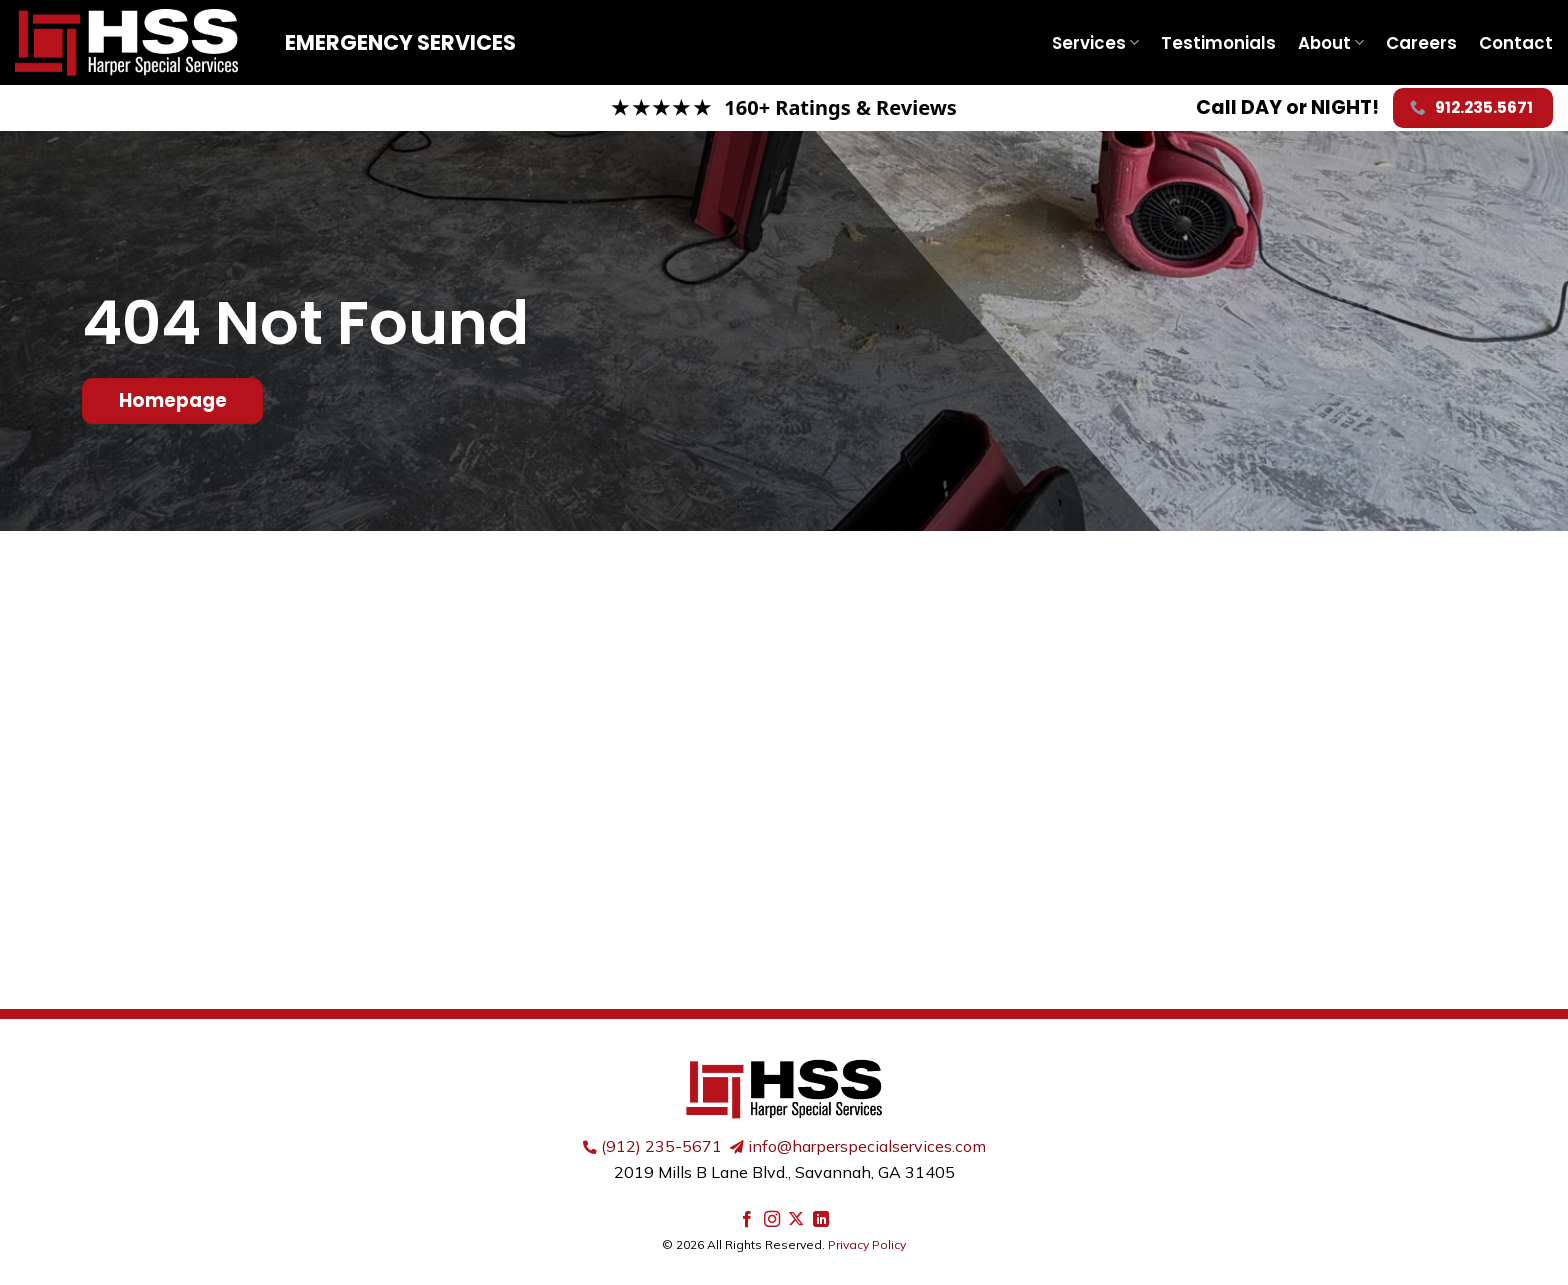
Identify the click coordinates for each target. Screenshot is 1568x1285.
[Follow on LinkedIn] (821, 1220)
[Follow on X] (796, 1220)
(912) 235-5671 (661, 1146)
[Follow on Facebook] (747, 1220)
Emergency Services (400, 42)
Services (1095, 43)
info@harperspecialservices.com (867, 1146)
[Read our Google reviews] (783, 108)
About (1331, 43)
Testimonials (1218, 43)
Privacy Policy (867, 1244)
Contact (1516, 43)
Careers (1421, 43)
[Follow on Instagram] (772, 1220)
